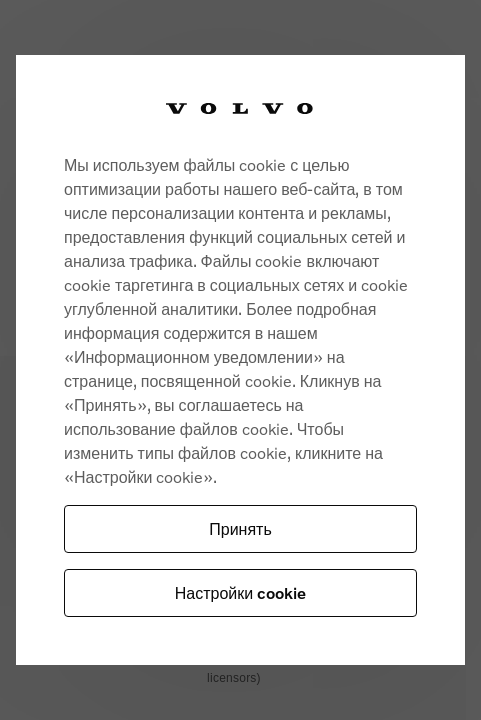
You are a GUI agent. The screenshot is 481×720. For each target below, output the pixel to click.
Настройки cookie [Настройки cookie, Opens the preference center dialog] (240, 592)
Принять (240, 528)
